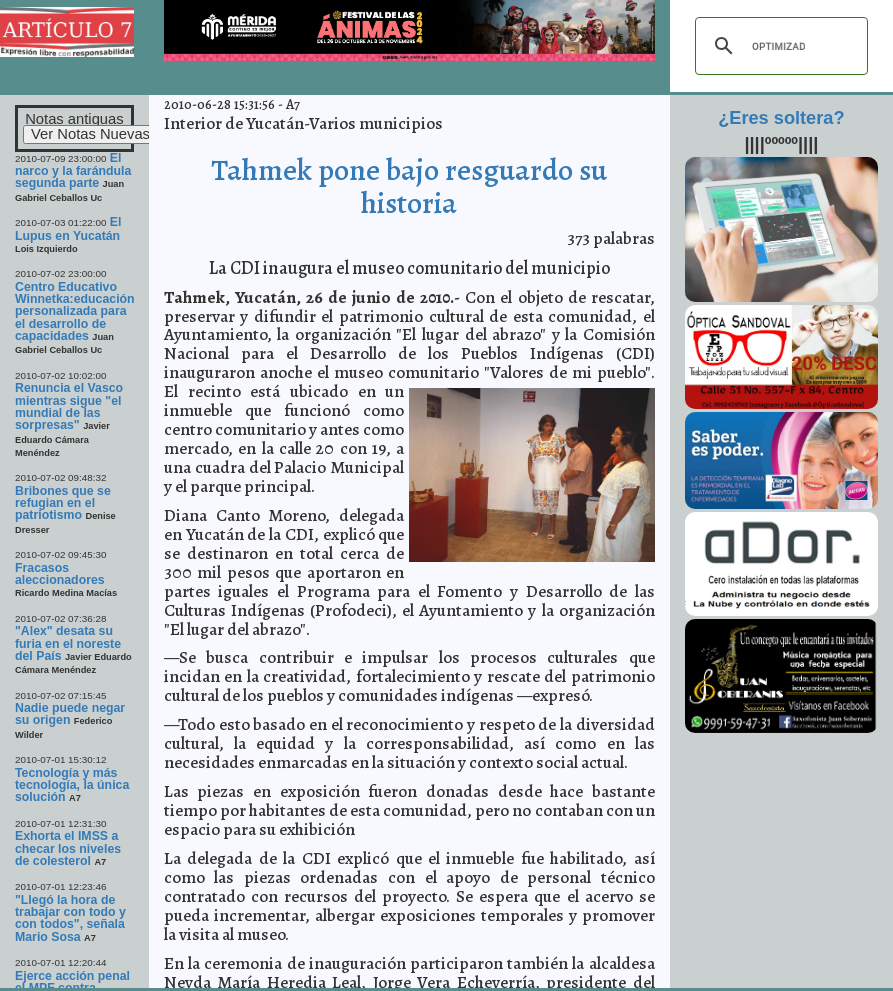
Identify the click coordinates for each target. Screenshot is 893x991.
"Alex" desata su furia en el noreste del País (68, 643)
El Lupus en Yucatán (68, 228)
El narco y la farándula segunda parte (73, 171)
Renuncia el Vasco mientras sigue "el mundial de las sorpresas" (69, 406)
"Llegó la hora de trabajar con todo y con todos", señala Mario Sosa (70, 918)
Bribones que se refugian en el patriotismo (63, 503)
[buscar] (778, 46)
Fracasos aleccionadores (60, 574)
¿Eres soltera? (781, 118)
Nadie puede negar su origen (70, 714)
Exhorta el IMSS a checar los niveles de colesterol (68, 848)
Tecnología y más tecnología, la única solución (72, 785)
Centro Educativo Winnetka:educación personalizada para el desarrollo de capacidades (75, 311)
